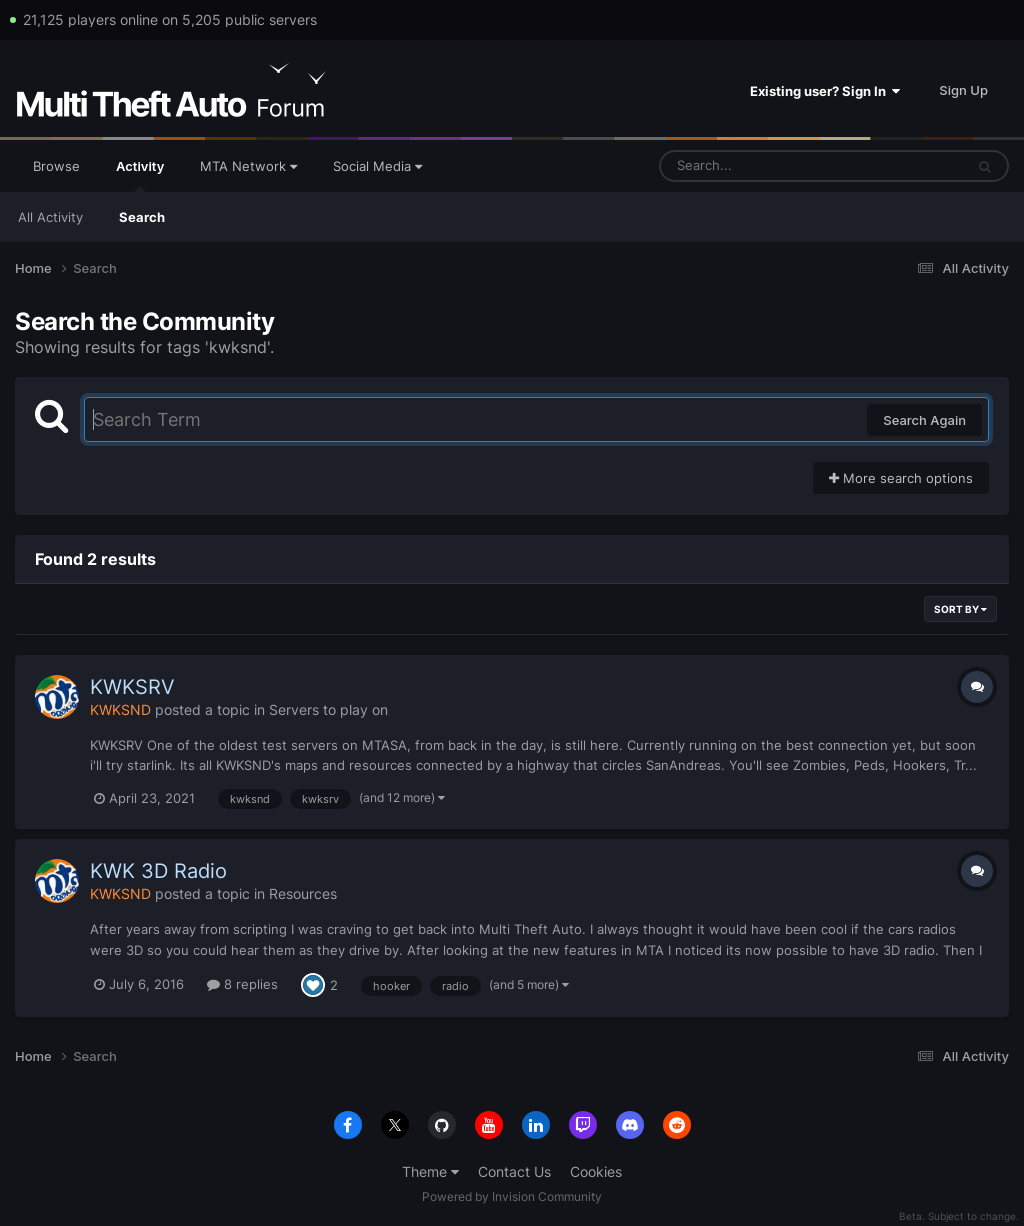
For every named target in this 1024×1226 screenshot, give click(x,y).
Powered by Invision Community (512, 1196)
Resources (303, 893)
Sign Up (963, 90)
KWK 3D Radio (158, 871)
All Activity (50, 217)
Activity (140, 175)
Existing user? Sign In (825, 91)
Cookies (596, 1171)
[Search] (759, 166)
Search (142, 217)
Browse (56, 166)
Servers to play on (328, 709)
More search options (901, 478)
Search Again (924, 420)
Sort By (960, 609)
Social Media (377, 166)
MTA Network (248, 166)
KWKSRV (132, 687)
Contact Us (514, 1171)
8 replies (242, 984)
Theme (430, 1171)
